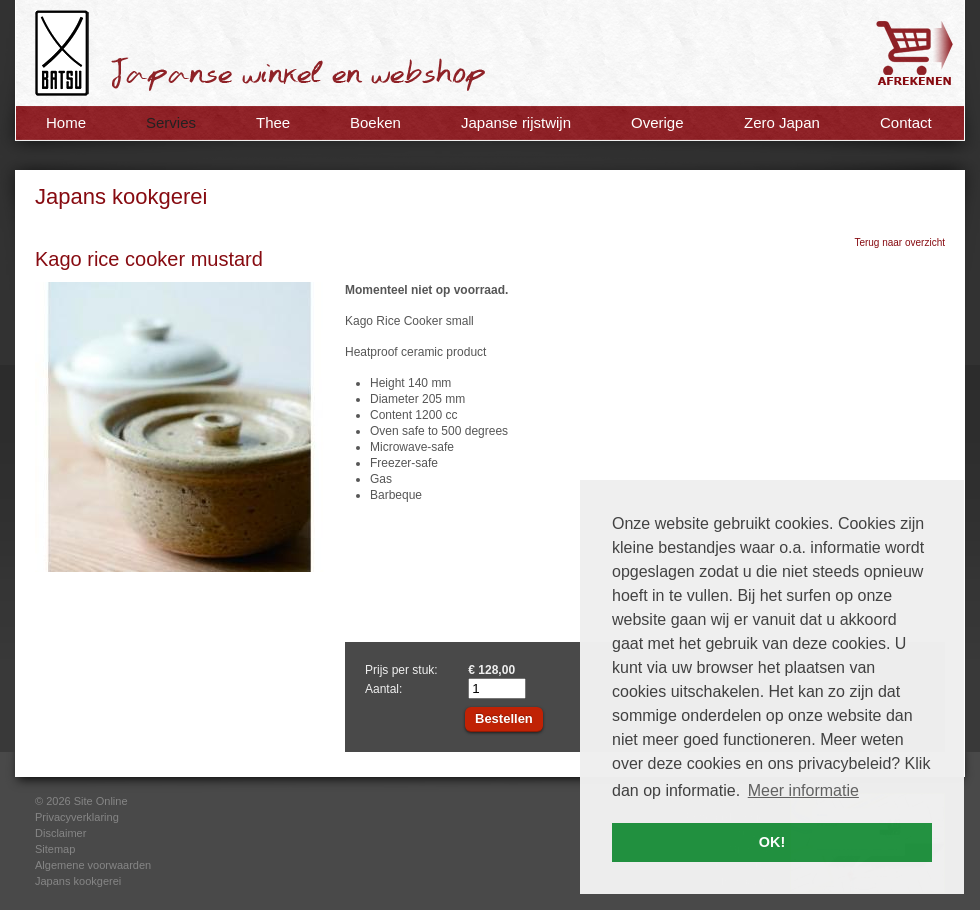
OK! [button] (772, 842)
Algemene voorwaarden (93, 865)
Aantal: (383, 689)
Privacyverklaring (77, 817)
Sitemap (55, 849)
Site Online (101, 801)
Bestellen (504, 718)
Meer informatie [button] (803, 790)
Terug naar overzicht (899, 242)
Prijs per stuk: (401, 670)
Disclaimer (60, 833)
